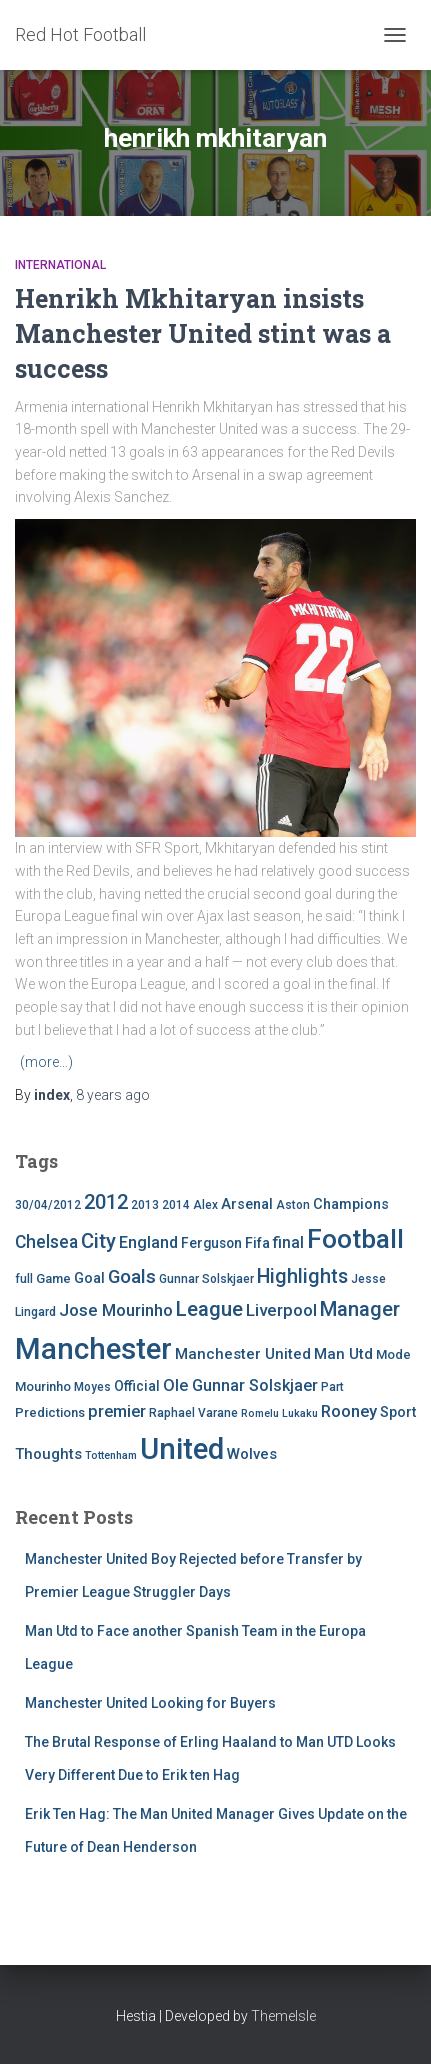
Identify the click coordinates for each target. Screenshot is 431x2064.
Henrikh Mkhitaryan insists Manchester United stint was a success (203, 333)
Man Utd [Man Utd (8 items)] (343, 1354)
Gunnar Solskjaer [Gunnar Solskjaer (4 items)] (206, 1279)
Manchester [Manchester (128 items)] (93, 1349)
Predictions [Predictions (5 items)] (50, 1412)
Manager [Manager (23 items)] (360, 1309)
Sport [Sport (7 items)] (398, 1412)
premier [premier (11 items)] (117, 1411)
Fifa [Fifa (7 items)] (257, 1243)
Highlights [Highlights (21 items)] (302, 1276)
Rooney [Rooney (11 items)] (349, 1411)
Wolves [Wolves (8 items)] (252, 1454)
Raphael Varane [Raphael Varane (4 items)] (193, 1413)
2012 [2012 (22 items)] (106, 1202)
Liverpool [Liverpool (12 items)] (281, 1310)
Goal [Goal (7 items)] (89, 1278)
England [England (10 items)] (148, 1242)
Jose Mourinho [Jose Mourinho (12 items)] (116, 1310)
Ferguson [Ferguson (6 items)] (211, 1243)
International (60, 265)
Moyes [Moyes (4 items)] (92, 1387)
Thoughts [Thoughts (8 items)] (48, 1454)
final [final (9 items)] (288, 1243)
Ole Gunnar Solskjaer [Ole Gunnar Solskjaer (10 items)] (240, 1385)
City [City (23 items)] (98, 1241)
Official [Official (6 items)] (137, 1386)
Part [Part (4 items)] (332, 1387)
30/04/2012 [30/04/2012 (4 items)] (48, 1205)
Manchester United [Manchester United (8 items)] (243, 1354)
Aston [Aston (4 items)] (293, 1205)
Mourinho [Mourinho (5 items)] (43, 1386)
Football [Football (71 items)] (355, 1239)
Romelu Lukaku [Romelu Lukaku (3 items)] (279, 1413)
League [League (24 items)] (209, 1309)
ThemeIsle (283, 2016)
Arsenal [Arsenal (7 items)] (247, 1204)
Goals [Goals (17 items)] (132, 1277)
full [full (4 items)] (24, 1279)
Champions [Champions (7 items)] (351, 1204)
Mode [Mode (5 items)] (393, 1354)
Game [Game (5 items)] (53, 1278)
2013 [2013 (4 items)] (145, 1205)
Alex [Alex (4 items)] (205, 1205)
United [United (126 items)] (182, 1449)
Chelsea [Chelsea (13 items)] (46, 1242)
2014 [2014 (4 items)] (176, 1205)
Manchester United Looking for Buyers (150, 1703)
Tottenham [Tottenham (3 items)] (111, 1455)
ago (113, 1095)
